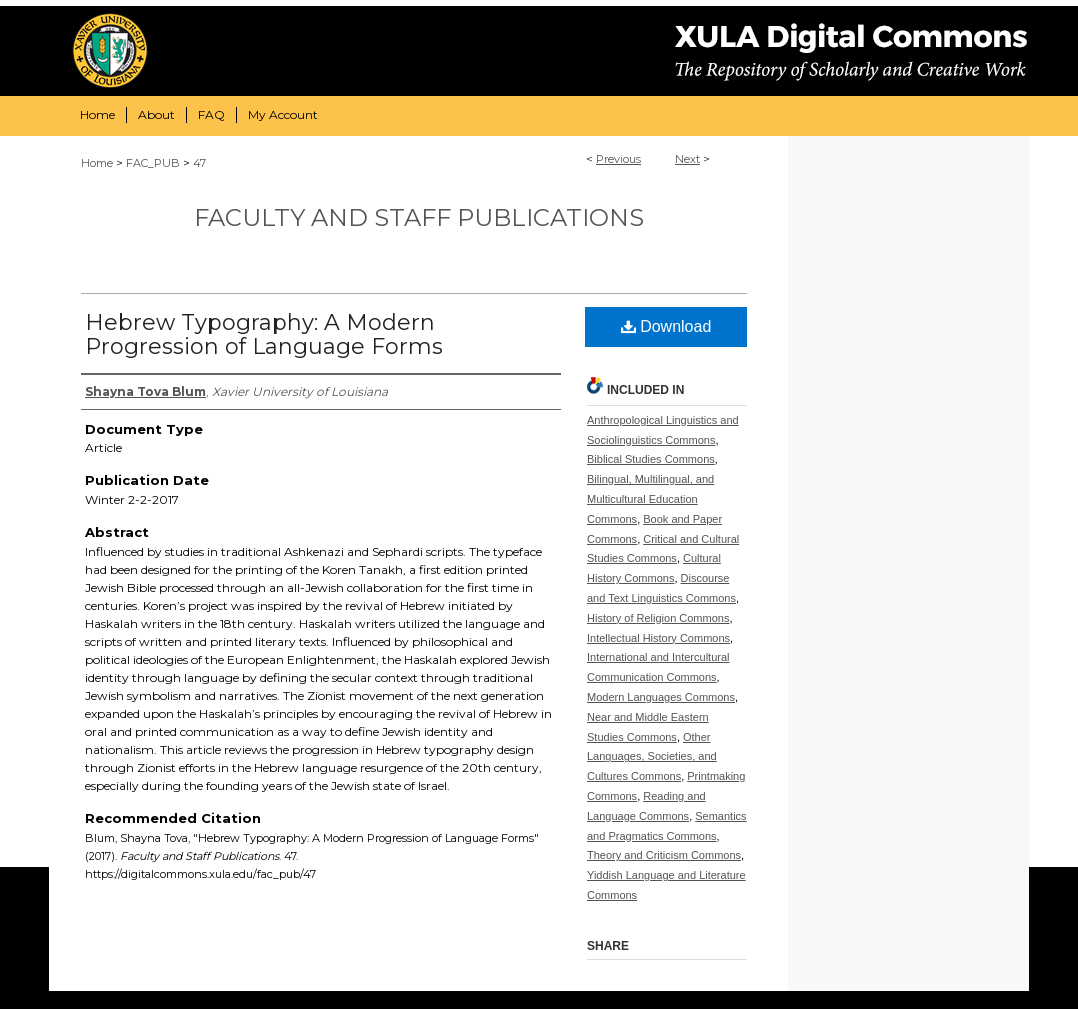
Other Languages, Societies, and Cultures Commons (652, 757)
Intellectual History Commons (658, 638)
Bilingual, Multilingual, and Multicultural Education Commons (650, 499)
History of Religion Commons (658, 618)
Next (687, 159)
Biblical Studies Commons (651, 459)
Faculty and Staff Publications (419, 217)
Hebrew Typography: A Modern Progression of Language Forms (264, 334)
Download (666, 326)
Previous (618, 159)
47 (199, 163)
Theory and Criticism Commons (664, 855)
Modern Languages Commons (661, 697)
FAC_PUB (153, 163)
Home (97, 163)
